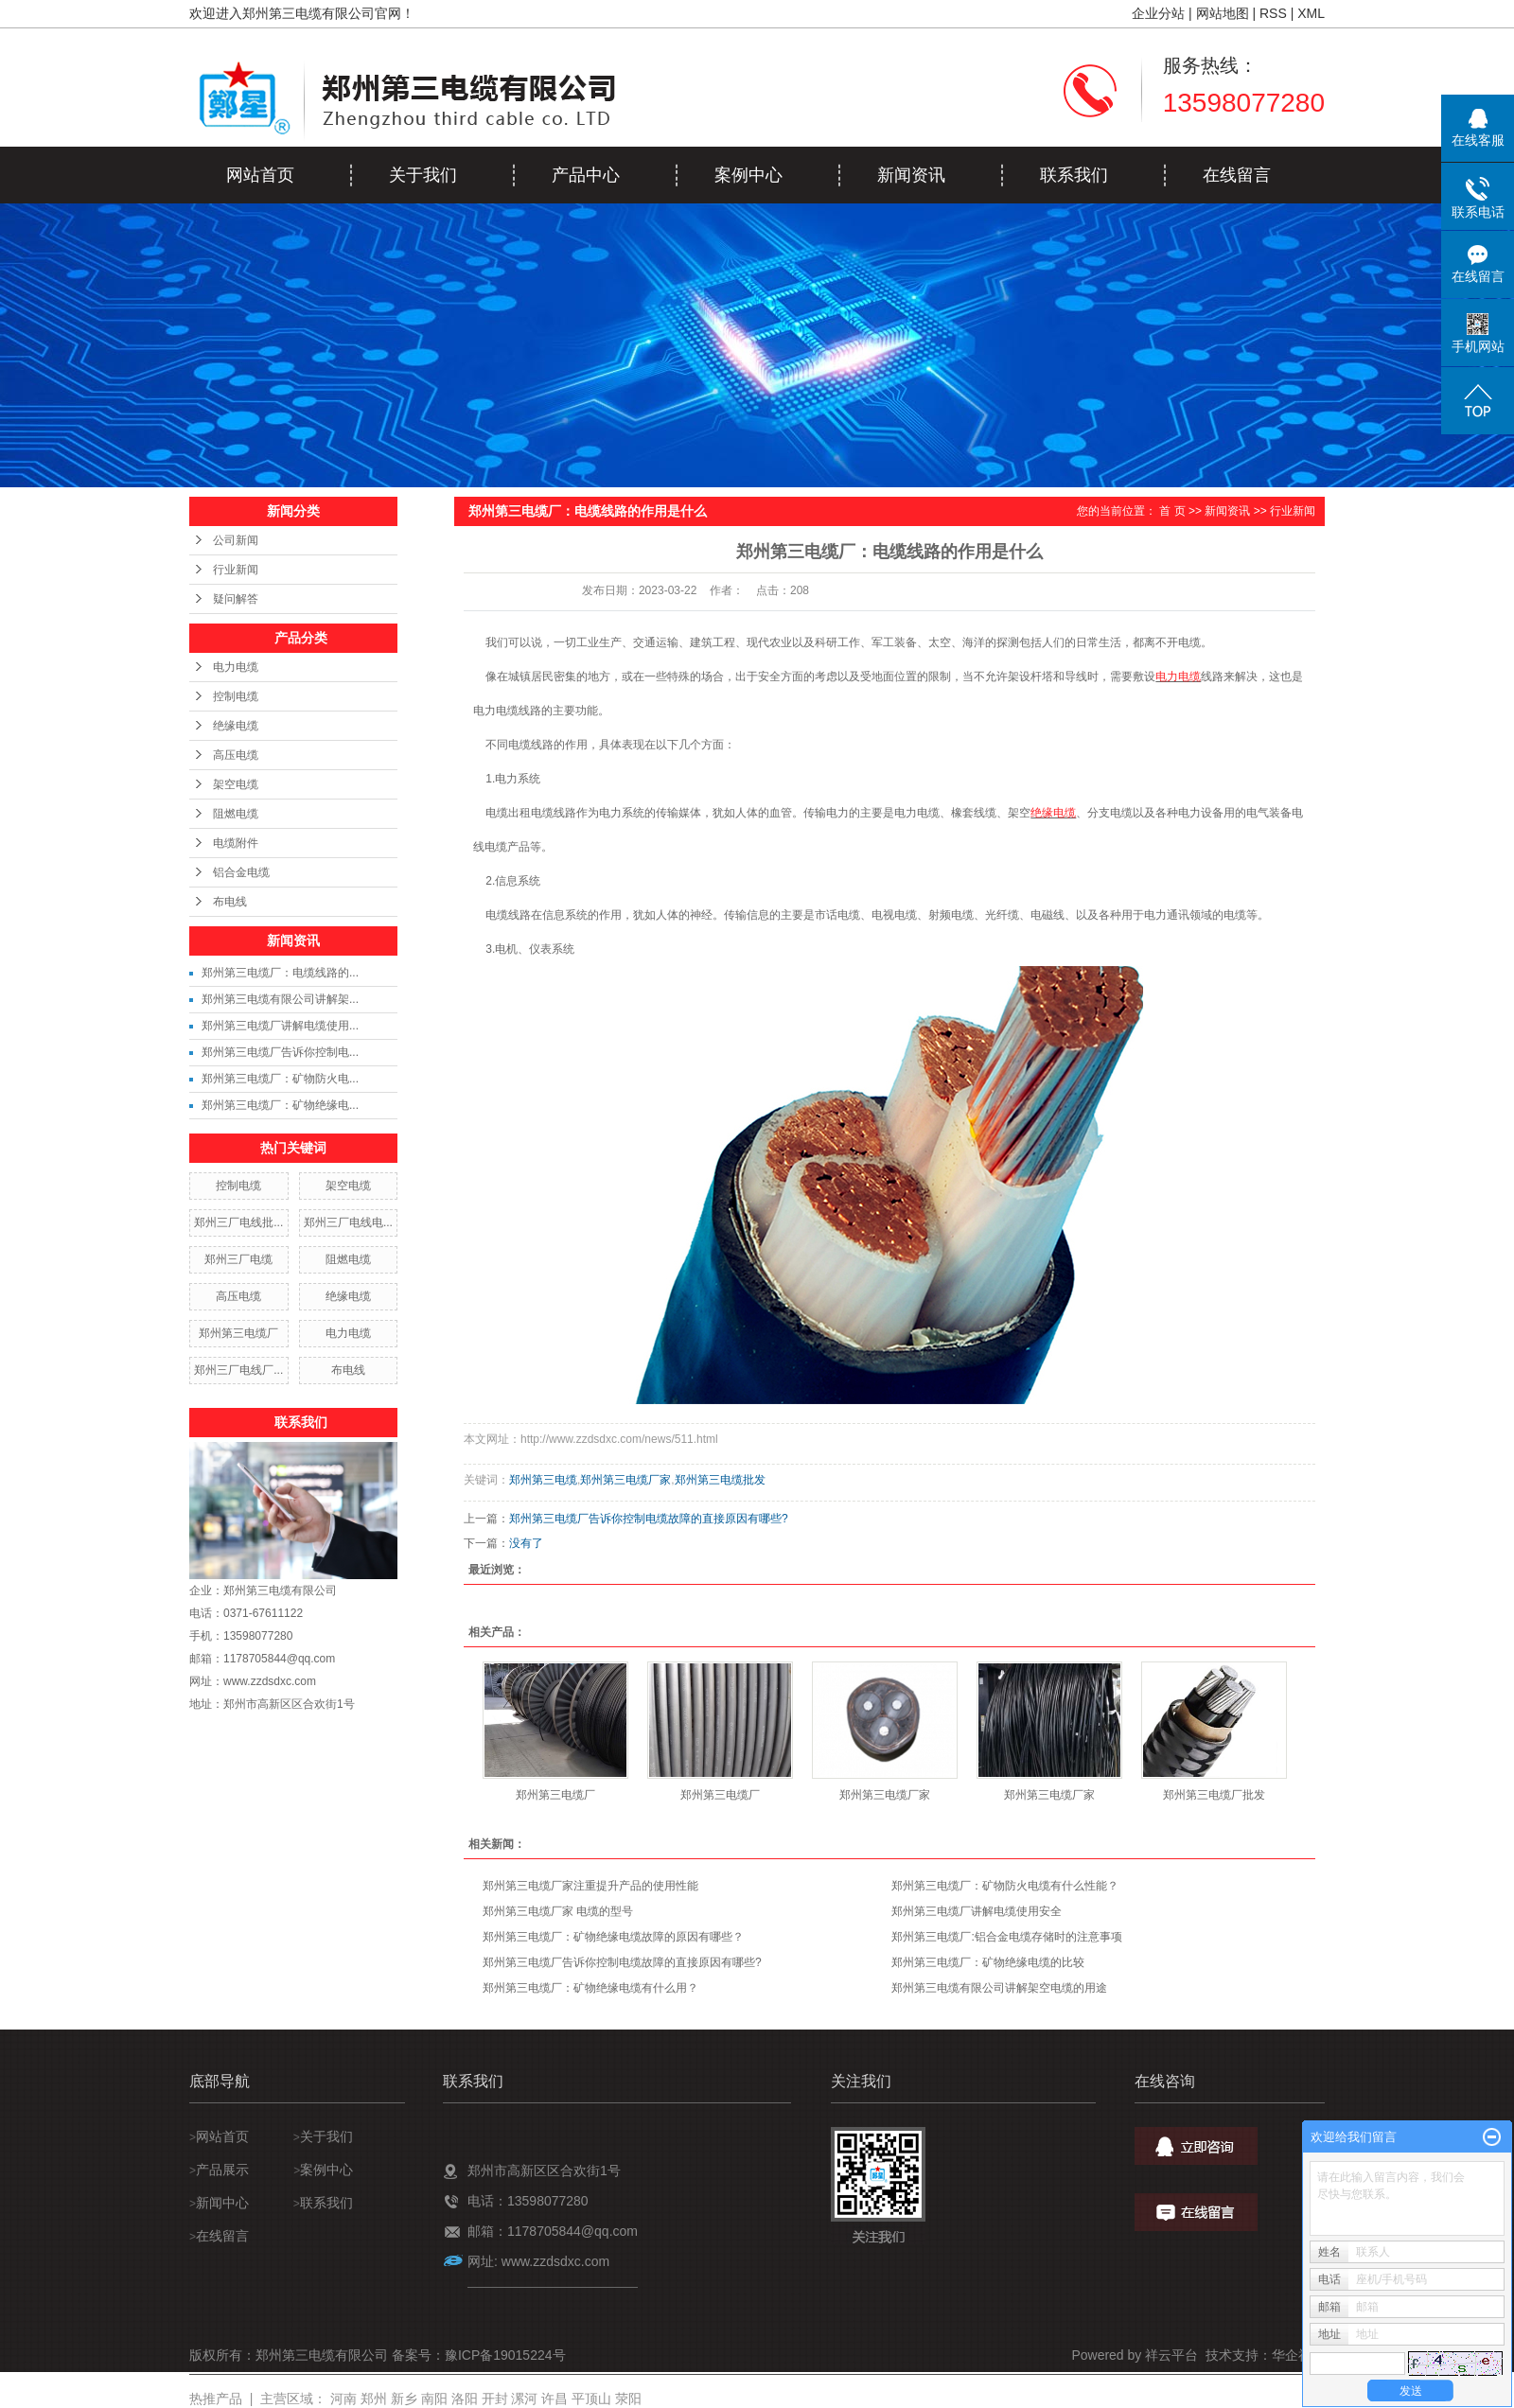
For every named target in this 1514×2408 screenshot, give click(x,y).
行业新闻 (235, 569)
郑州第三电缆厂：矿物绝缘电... (280, 1105)
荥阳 (628, 2398)
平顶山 (591, 2398)
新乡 (404, 2398)
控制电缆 (235, 696)
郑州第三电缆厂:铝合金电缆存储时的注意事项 (1006, 1936)
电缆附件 (235, 843)
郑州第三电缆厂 (238, 1333)
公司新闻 (235, 540)
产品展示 (224, 2169)
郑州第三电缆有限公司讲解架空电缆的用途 (999, 1988)
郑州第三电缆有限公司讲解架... (280, 999)
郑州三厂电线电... (348, 1222)
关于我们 (423, 175)
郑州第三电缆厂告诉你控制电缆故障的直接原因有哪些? (648, 1518)
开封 (495, 2398)
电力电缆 (235, 667)
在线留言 (1237, 175)
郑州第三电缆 (543, 1479)
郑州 (374, 2398)
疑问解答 (235, 599)
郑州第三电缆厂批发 (1214, 1795)
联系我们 (1074, 175)
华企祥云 (1298, 2355)
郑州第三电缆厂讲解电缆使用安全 (976, 1911)
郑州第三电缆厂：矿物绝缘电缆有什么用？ (590, 1988)
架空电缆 (235, 784)
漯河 (524, 2398)
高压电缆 (235, 755)
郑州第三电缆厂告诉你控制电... (280, 1052)
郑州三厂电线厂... (238, 1370)
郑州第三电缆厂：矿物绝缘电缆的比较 (987, 1962)
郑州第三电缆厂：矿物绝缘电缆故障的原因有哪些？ (613, 1936)
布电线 (230, 901)
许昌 (554, 2398)
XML (1311, 13)
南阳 (434, 2398)
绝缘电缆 (235, 725)
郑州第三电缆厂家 (625, 1479)
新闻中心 (222, 2202)
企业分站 (1158, 13)
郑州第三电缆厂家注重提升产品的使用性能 (590, 1885)
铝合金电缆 (241, 872)
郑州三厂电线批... (238, 1222)
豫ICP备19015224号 (505, 2355)
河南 (343, 2398)
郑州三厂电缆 (238, 1259)
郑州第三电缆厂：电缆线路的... (280, 972)
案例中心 (748, 175)
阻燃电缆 (235, 813)
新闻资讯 (911, 175)
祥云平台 (1171, 2355)
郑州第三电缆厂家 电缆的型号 (558, 1911)
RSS (1273, 13)
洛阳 (464, 2398)
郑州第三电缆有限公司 (280, 1590)
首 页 (1172, 511)
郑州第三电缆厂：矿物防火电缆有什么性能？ (1004, 1885)
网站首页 (260, 175)
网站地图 (1222, 13)
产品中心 (586, 175)
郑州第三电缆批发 (720, 1479)
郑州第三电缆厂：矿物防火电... (280, 1078)
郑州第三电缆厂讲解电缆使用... (280, 1025)
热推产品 (215, 2398)
